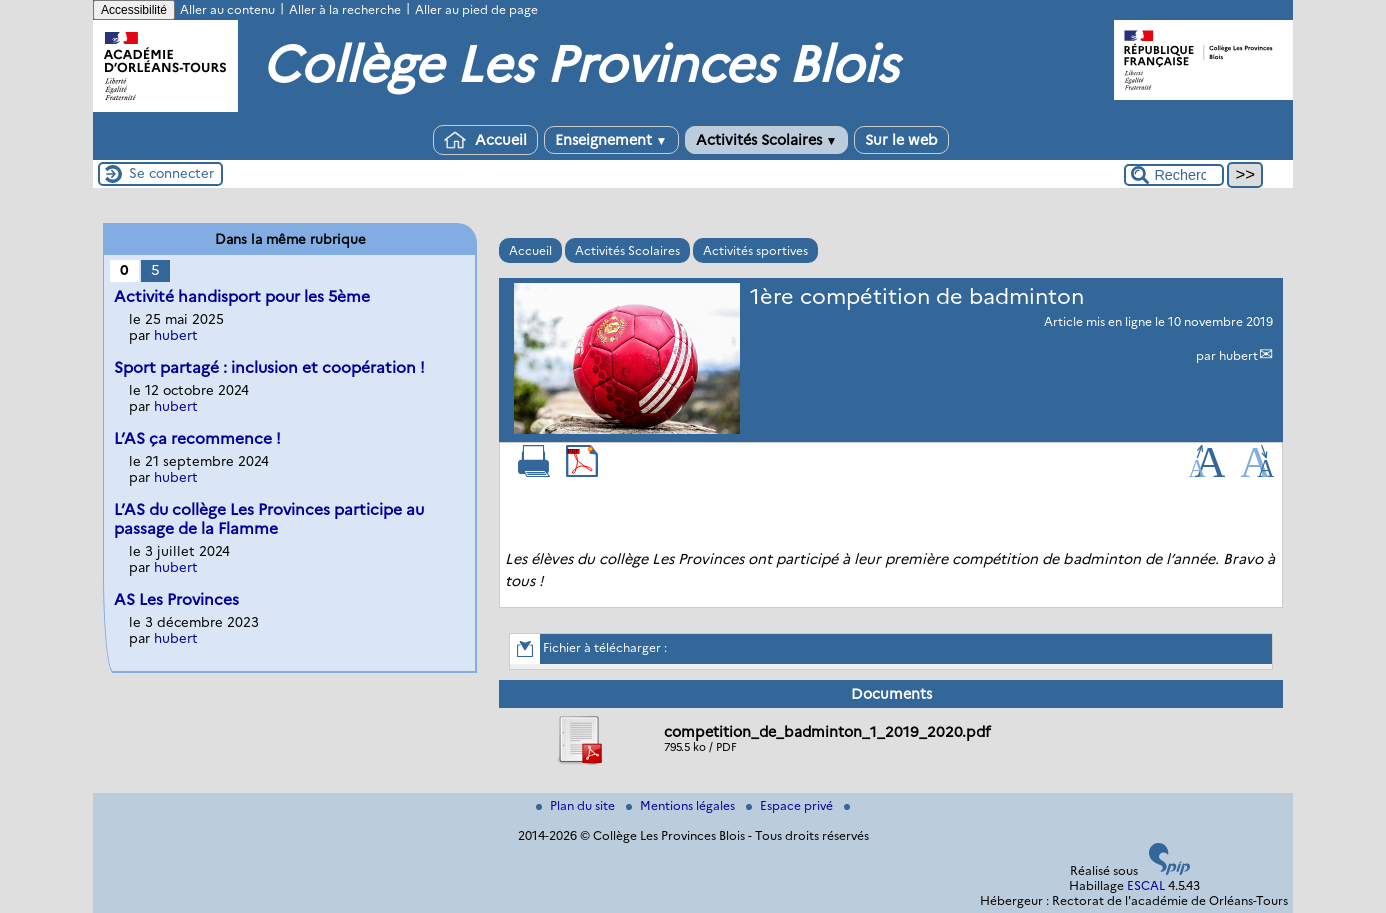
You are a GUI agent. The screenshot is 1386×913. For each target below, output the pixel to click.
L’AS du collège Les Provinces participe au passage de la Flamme (269, 519)
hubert (1238, 355)
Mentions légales (682, 805)
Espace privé (791, 805)
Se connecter (171, 173)
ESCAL (1146, 885)
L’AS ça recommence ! (197, 438)
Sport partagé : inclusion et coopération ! (269, 367)
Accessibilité (134, 10)
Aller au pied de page (476, 9)
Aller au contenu (227, 9)
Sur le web (901, 140)
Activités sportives (755, 250)
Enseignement (611, 140)
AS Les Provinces (176, 599)
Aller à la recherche (345, 9)
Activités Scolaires (767, 140)
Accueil (485, 140)
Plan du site (577, 805)
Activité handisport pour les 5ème (242, 296)
